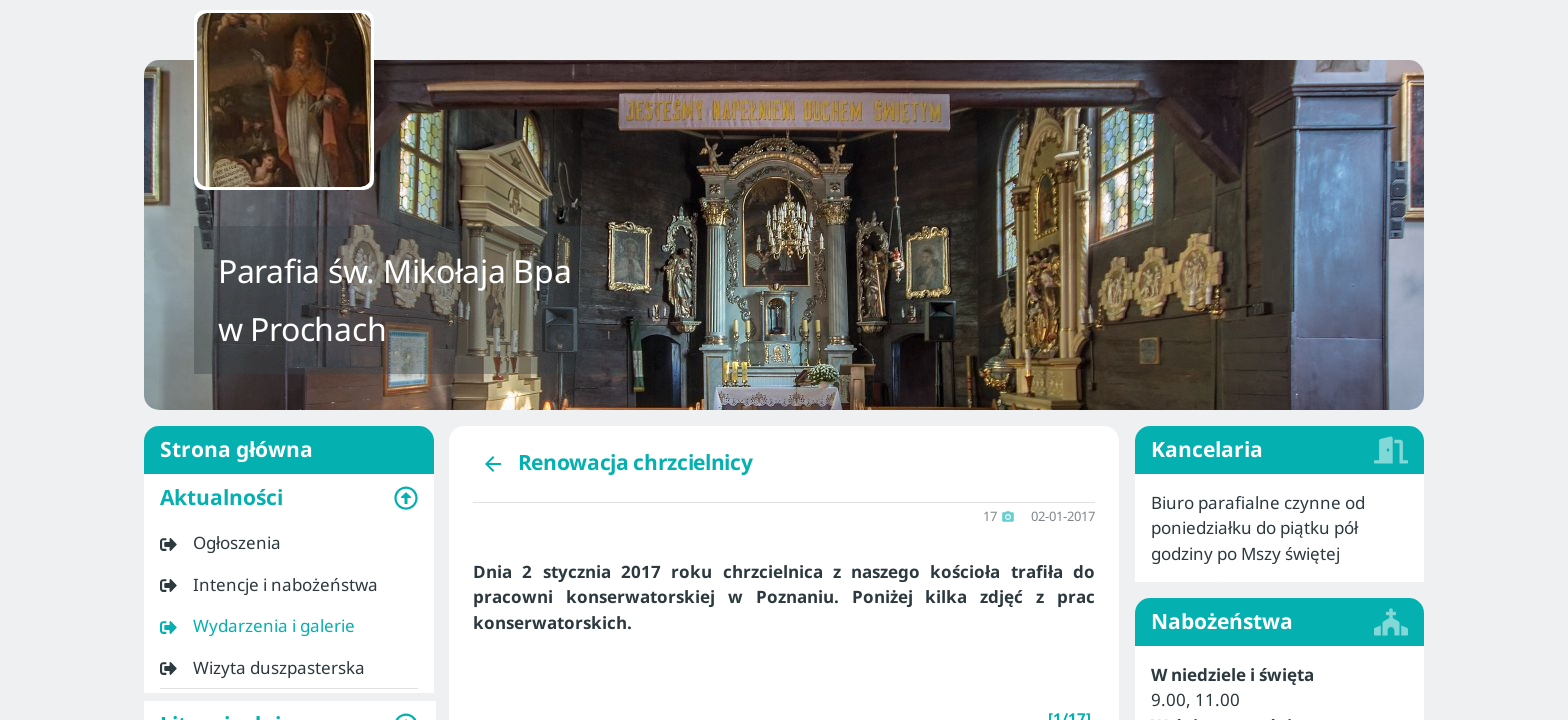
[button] (289, 498)
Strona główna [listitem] (289, 450)
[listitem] (289, 543)
